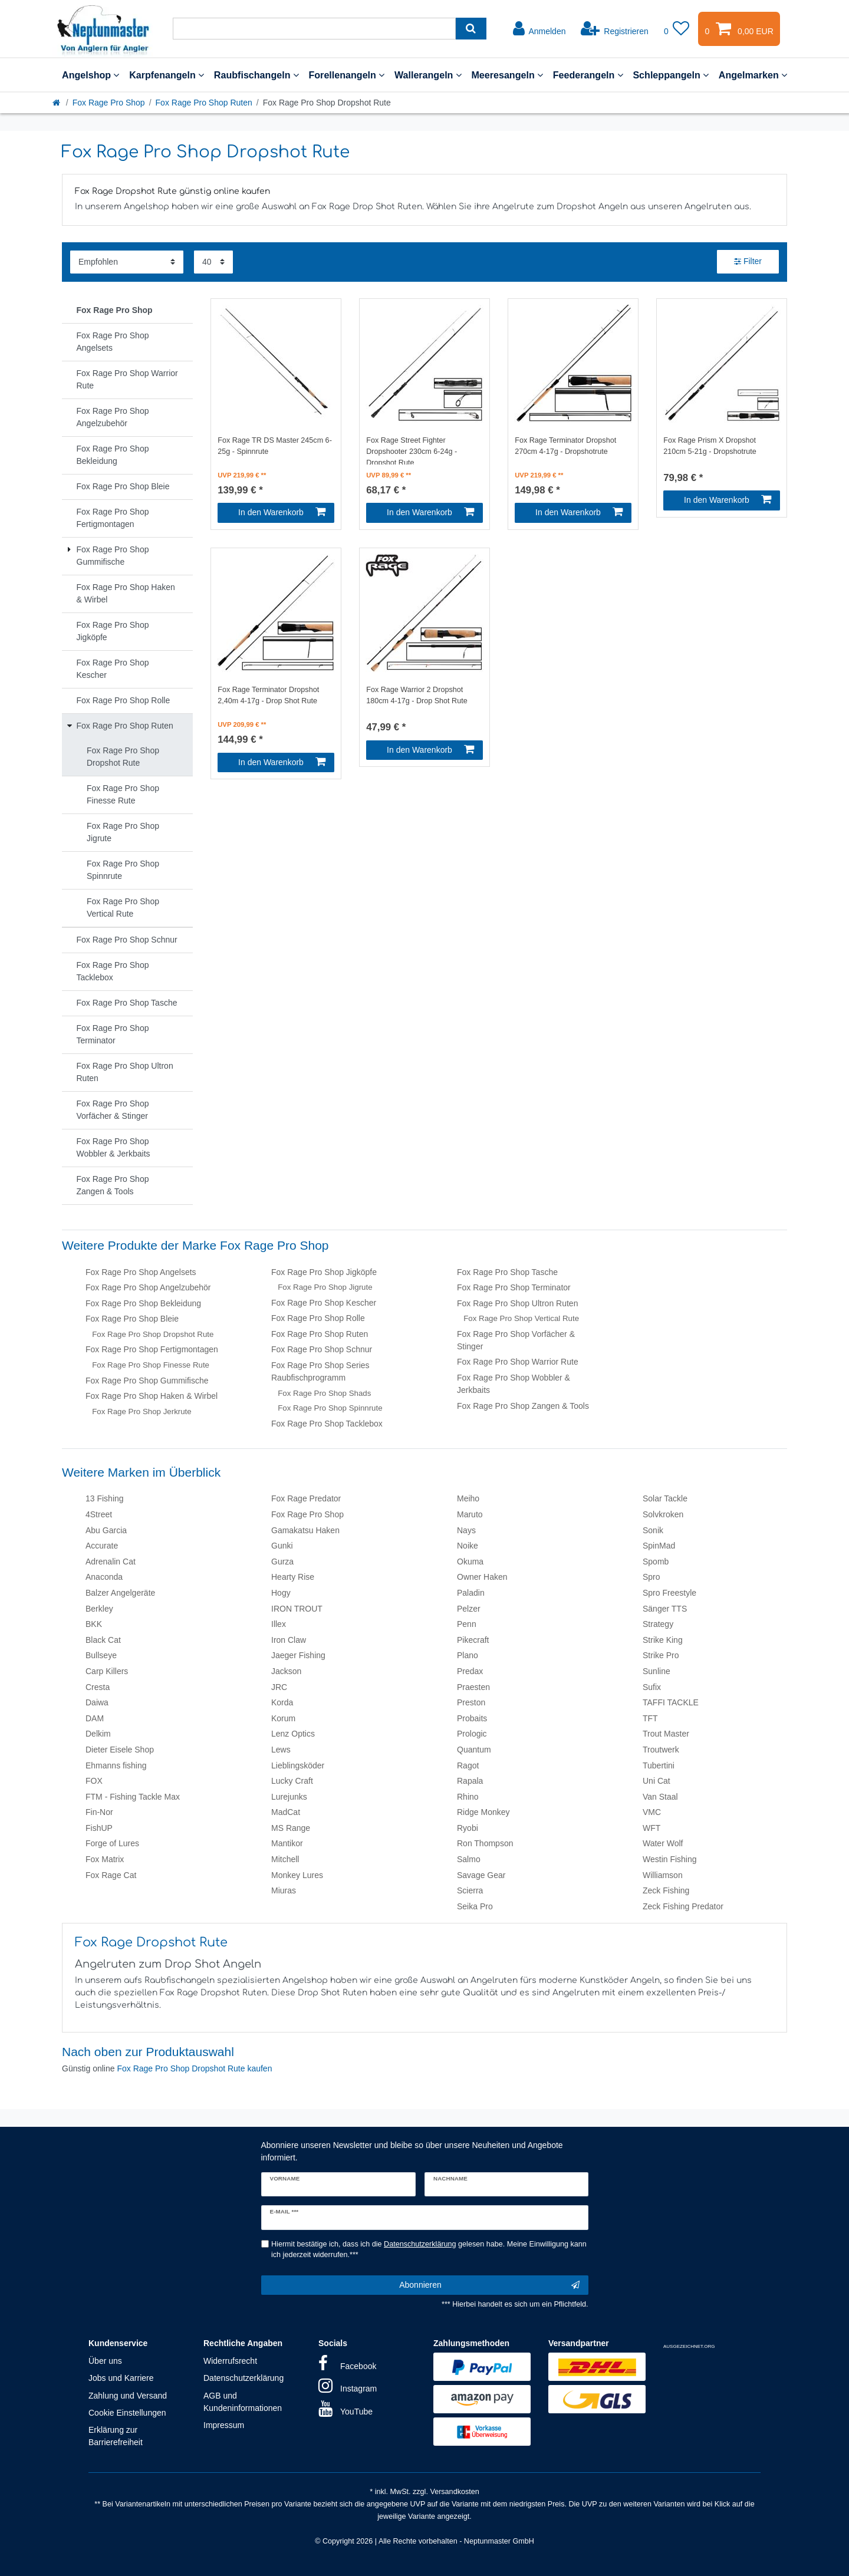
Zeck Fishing (666, 1890)
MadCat (285, 1812)
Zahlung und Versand (127, 2395)
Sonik (653, 1530)
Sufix (652, 1687)
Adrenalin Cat (110, 1561)
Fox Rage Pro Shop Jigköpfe (324, 1272)
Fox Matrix (104, 1859)
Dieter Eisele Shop (119, 1749)
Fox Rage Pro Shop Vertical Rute (521, 1318)
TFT (650, 1718)
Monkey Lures (297, 1875)
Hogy (281, 1592)
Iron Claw (288, 1640)
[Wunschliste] (676, 29)
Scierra (470, 1890)
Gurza (282, 1561)
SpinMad (659, 1545)
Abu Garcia (106, 1530)
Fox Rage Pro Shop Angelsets (140, 1272)
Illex (278, 1624)
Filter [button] (748, 261)
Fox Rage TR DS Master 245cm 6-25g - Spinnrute (275, 446)
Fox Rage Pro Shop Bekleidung (143, 1303)
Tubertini (658, 1765)
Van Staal (660, 1796)
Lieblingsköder (297, 1765)
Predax (470, 1671)
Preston (471, 1702)
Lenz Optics (293, 1733)
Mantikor (287, 1843)
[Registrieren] (614, 29)
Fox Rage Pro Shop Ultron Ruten (517, 1303)
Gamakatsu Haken (305, 1530)
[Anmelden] (539, 29)
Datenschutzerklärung (243, 2378)
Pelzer (469, 1608)
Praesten (473, 1687)
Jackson (286, 1671)
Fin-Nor (99, 1812)
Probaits (472, 1718)
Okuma (470, 1561)
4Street (98, 1514)
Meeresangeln (507, 75)
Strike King (663, 1640)
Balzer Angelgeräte (120, 1592)
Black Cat (103, 1640)
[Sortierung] (126, 262)
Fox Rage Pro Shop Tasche (507, 1272)
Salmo (469, 1859)
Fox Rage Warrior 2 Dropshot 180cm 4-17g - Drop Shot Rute (417, 695)
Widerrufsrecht (230, 2361)
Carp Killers (106, 1671)
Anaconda (104, 1577)
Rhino (468, 1796)
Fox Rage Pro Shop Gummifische (147, 1380)
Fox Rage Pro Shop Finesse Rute (150, 1365)
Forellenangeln (346, 75)
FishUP (99, 1828)
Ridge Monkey (483, 1812)
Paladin (471, 1592)
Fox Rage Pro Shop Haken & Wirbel (151, 1396)
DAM (94, 1718)
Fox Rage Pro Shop (109, 102)
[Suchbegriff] (314, 28)
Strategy (658, 1624)
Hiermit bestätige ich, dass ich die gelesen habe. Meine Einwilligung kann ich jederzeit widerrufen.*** (429, 2249)
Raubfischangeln (256, 75)
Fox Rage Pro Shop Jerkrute (142, 1411)
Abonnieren (489, 2285)
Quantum (474, 1749)
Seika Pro (475, 1906)
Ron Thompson (485, 1843)
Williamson (663, 1875)
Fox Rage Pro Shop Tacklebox (327, 1423)
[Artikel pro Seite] (213, 262)
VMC (652, 1812)
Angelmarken (753, 75)
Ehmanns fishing (116, 1765)
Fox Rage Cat (110, 1875)
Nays (466, 1530)
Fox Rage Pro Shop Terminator (514, 1287)
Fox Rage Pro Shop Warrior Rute (517, 1361)
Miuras (283, 1890)
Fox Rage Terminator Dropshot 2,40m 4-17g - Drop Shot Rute (268, 695)
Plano (467, 1655)
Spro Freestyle (669, 1592)
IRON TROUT (297, 1608)
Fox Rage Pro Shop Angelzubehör (147, 1287)
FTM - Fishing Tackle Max (132, 1796)
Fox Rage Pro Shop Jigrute (325, 1287)
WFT (651, 1828)
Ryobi (467, 1828)
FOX (94, 1781)
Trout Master (666, 1733)
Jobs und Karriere (121, 2378)
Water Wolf (663, 1843)
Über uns (105, 2361)
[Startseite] (57, 102)
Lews (281, 1749)
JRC (279, 1687)
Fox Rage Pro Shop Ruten (204, 102)
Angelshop (90, 75)
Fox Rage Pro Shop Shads (324, 1393)
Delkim (98, 1733)
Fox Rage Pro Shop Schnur (321, 1349)
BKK (93, 1624)
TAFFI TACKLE (671, 1702)
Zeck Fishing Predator (683, 1906)
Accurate (101, 1545)
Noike (467, 1545)
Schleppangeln (671, 75)
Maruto (470, 1514)
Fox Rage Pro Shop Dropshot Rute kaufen (194, 2068)
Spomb (656, 1561)
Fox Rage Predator (306, 1498)
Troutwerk (661, 1749)
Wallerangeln (428, 75)
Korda (282, 1702)
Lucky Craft (292, 1781)
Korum (283, 1718)
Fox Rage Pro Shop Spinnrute (330, 1408)
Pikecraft (473, 1640)
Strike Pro (661, 1655)
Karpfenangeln (166, 75)
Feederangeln (588, 75)
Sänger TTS (665, 1608)
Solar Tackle (665, 1498)
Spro (651, 1577)
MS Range (290, 1828)
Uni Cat (656, 1781)
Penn (466, 1624)
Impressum (223, 2425)
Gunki (282, 1545)
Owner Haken (482, 1577)
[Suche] (471, 28)
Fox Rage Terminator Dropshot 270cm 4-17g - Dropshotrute (565, 446)
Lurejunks (289, 1796)
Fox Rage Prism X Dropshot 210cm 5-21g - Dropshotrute (709, 446)
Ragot (468, 1765)
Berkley (99, 1608)
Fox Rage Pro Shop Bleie (132, 1318)
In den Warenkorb (281, 512)
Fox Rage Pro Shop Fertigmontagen (151, 1349)
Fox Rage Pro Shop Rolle (318, 1318)
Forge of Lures (112, 1843)
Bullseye (101, 1655)
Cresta (97, 1687)
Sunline (656, 1671)
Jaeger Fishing (298, 1655)
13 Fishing (104, 1498)
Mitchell (285, 1859)
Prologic (472, 1733)
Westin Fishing (670, 1859)
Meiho (468, 1498)
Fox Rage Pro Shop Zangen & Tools (523, 1406)
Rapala (470, 1781)
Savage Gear (481, 1875)
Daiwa (96, 1702)
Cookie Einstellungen (127, 2412)
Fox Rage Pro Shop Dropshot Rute (152, 1334)
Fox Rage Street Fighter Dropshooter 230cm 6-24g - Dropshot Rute (411, 450)
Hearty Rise (292, 1577)
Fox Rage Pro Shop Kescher (323, 1302)
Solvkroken (663, 1514)
